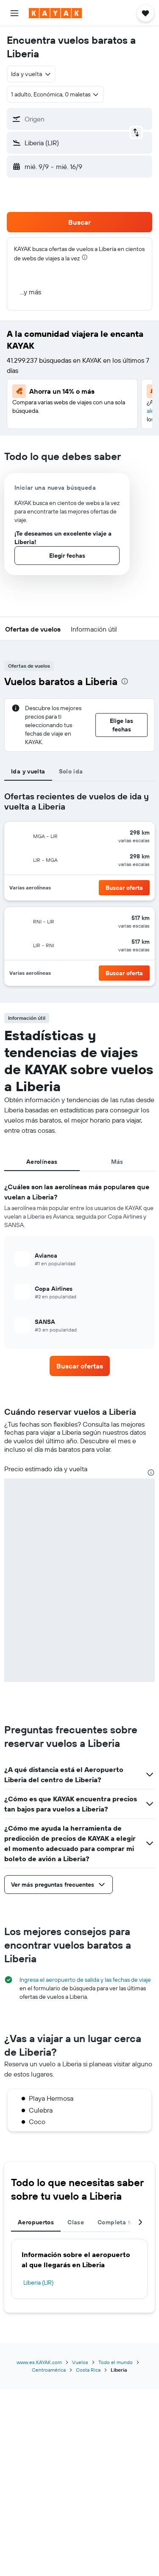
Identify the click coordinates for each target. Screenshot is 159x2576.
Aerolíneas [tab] (42, 1161)
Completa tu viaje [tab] (123, 2222)
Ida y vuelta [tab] (28, 771)
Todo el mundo (115, 2362)
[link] (80, 1366)
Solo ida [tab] (71, 771)
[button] (14, 13)
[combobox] (31, 73)
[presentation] (84, 257)
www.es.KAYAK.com (39, 2362)
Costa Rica (88, 2370)
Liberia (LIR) (38, 2282)
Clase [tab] (75, 2222)
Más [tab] (117, 1161)
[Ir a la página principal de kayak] (55, 13)
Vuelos (80, 2362)
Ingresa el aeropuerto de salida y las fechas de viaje (85, 1979)
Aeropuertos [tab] (36, 2222)
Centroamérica (49, 2370)
